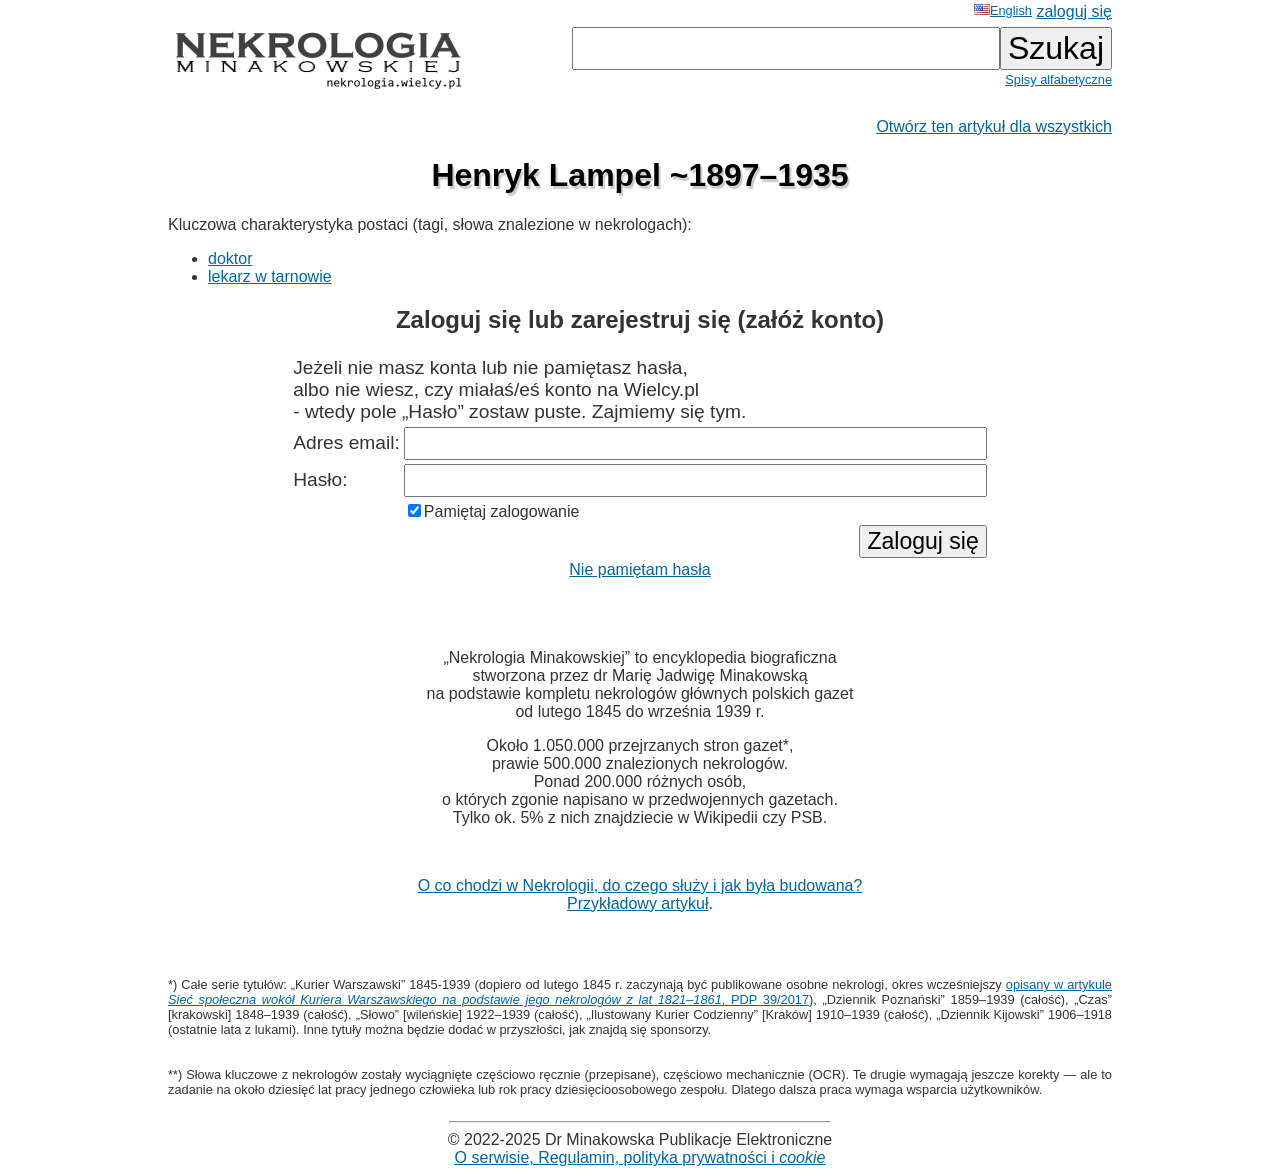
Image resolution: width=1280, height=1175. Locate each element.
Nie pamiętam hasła (639, 569)
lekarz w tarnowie (270, 276)
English (1003, 10)
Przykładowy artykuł (637, 903)
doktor (230, 258)
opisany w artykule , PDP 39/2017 (640, 992)
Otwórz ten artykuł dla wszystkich (994, 126)
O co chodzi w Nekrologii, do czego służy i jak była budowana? (640, 885)
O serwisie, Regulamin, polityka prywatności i (640, 1157)
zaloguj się (1074, 11)
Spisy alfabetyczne (1058, 79)
